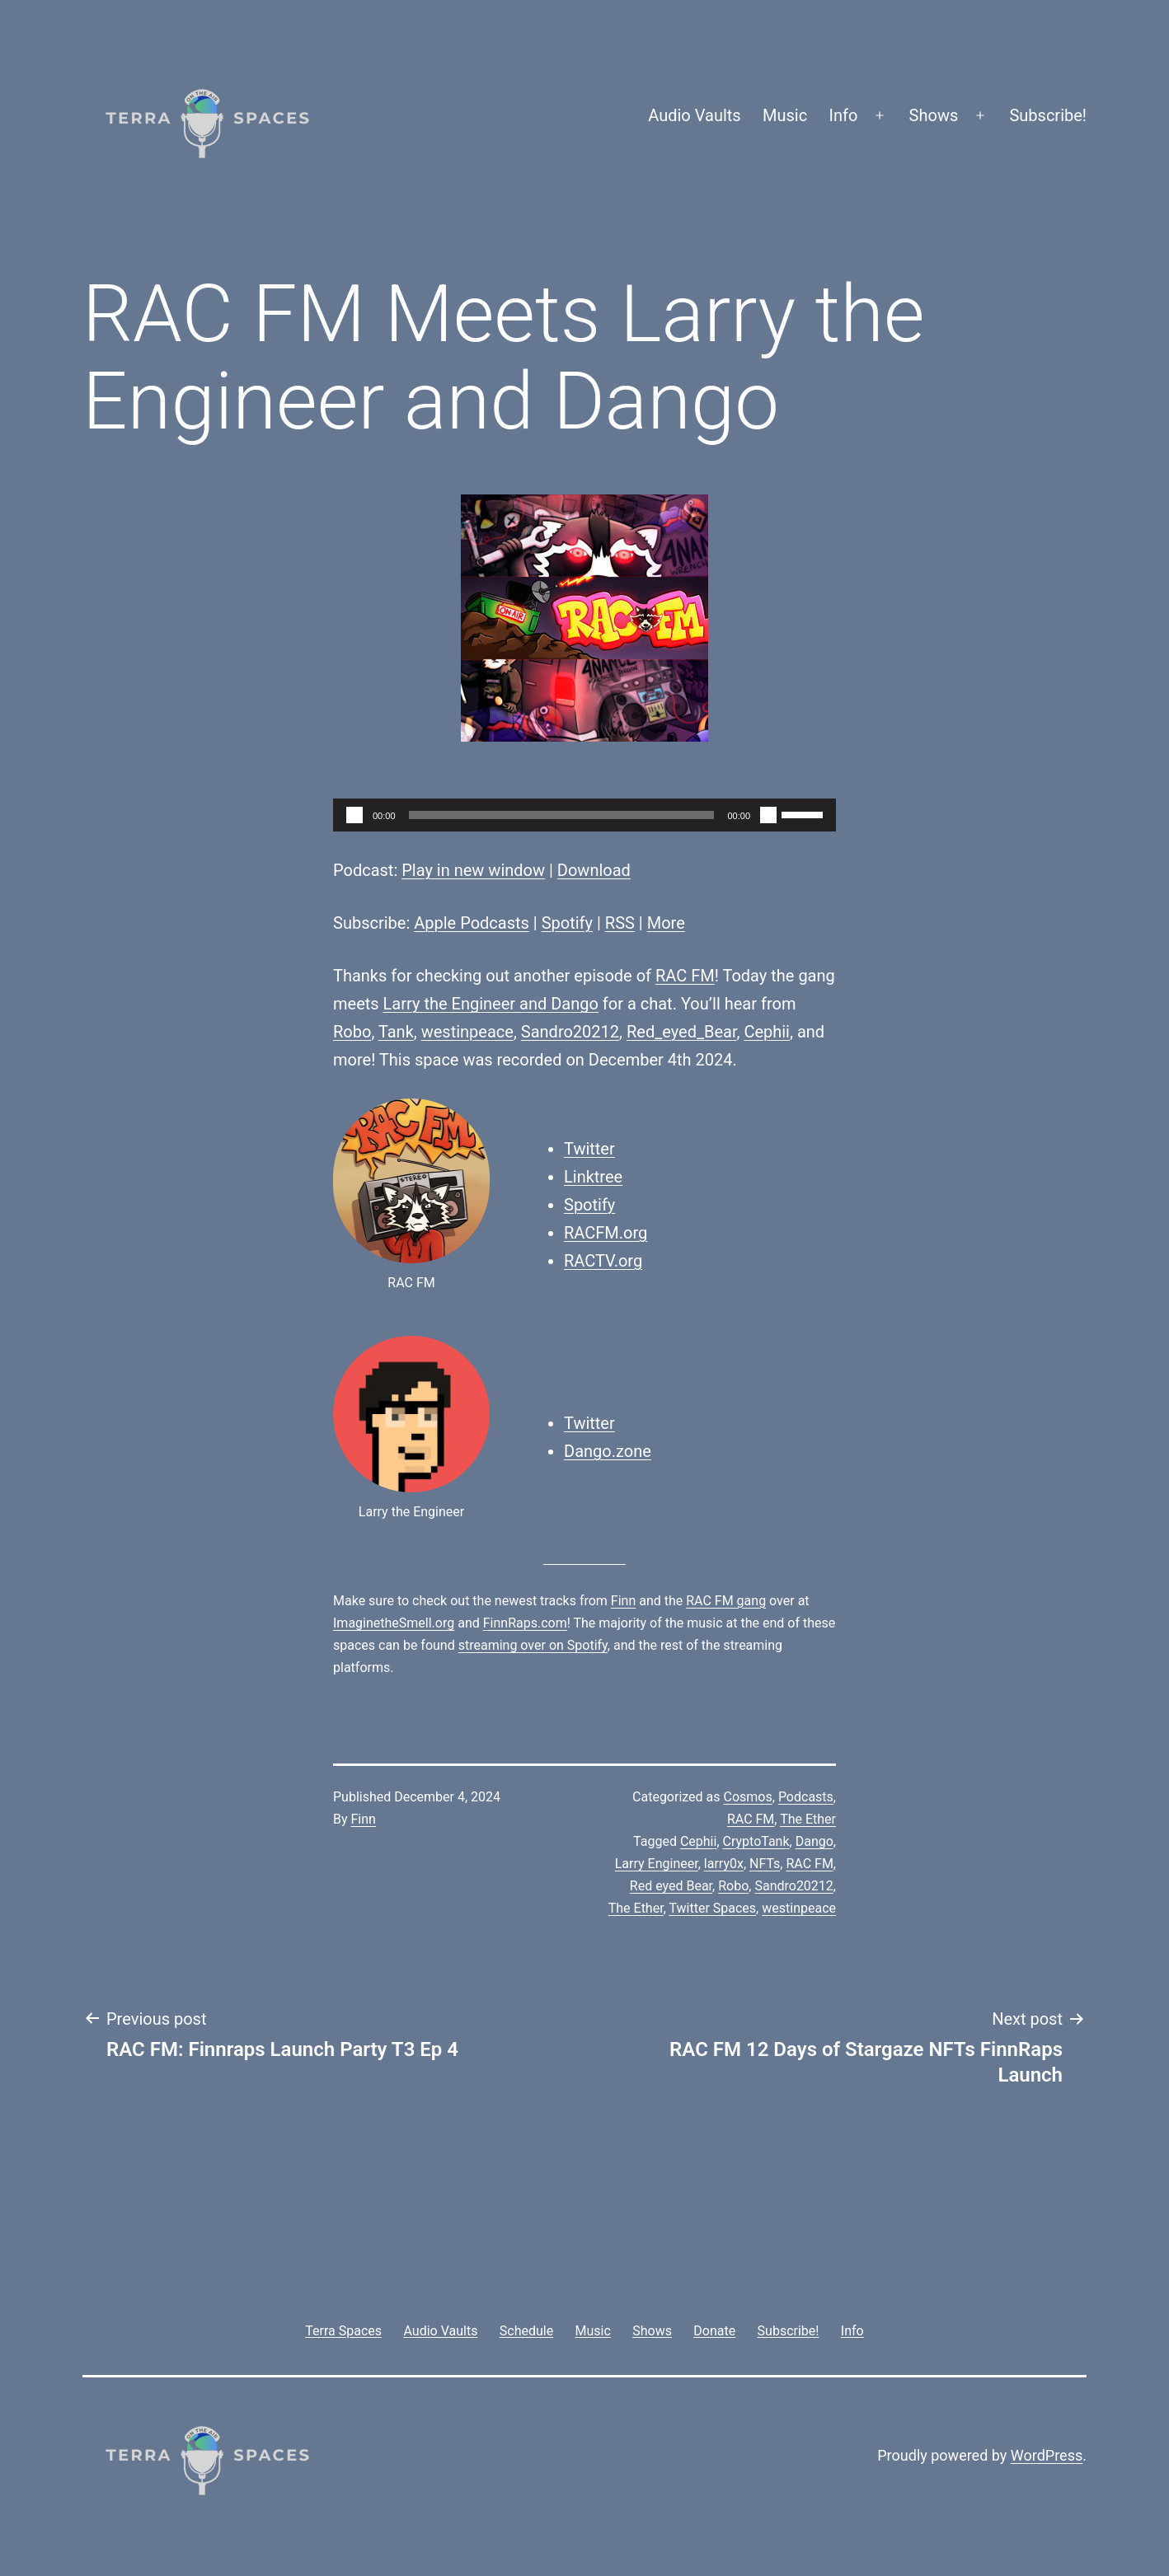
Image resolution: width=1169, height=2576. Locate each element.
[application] (584, 815)
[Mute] (768, 815)
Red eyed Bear (671, 1886)
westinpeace (467, 1032)
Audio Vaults (694, 115)
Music (785, 115)
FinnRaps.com (525, 1623)
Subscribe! (1048, 115)
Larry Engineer (656, 1863)
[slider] (562, 815)
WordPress (1046, 2455)
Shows (934, 115)
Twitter (589, 1149)
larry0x (724, 1863)
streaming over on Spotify (533, 1645)
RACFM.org (605, 1233)
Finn (623, 1601)
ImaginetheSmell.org (393, 1623)
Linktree (593, 1177)
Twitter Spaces (712, 1908)
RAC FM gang (726, 1601)
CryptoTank (756, 1841)
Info (843, 115)
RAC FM (685, 976)
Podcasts (805, 1797)
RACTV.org (603, 1261)
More (666, 923)
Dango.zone (607, 1451)
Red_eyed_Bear (681, 1032)
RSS (620, 923)
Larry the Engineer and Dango (491, 1004)
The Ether (808, 1819)
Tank (396, 1032)
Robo (352, 1032)
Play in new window (473, 870)
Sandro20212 (570, 1032)
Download (594, 870)
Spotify (567, 923)
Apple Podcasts (471, 923)
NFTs (764, 1863)
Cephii (767, 1032)
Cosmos (748, 1797)
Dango (814, 1841)
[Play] (354, 815)
